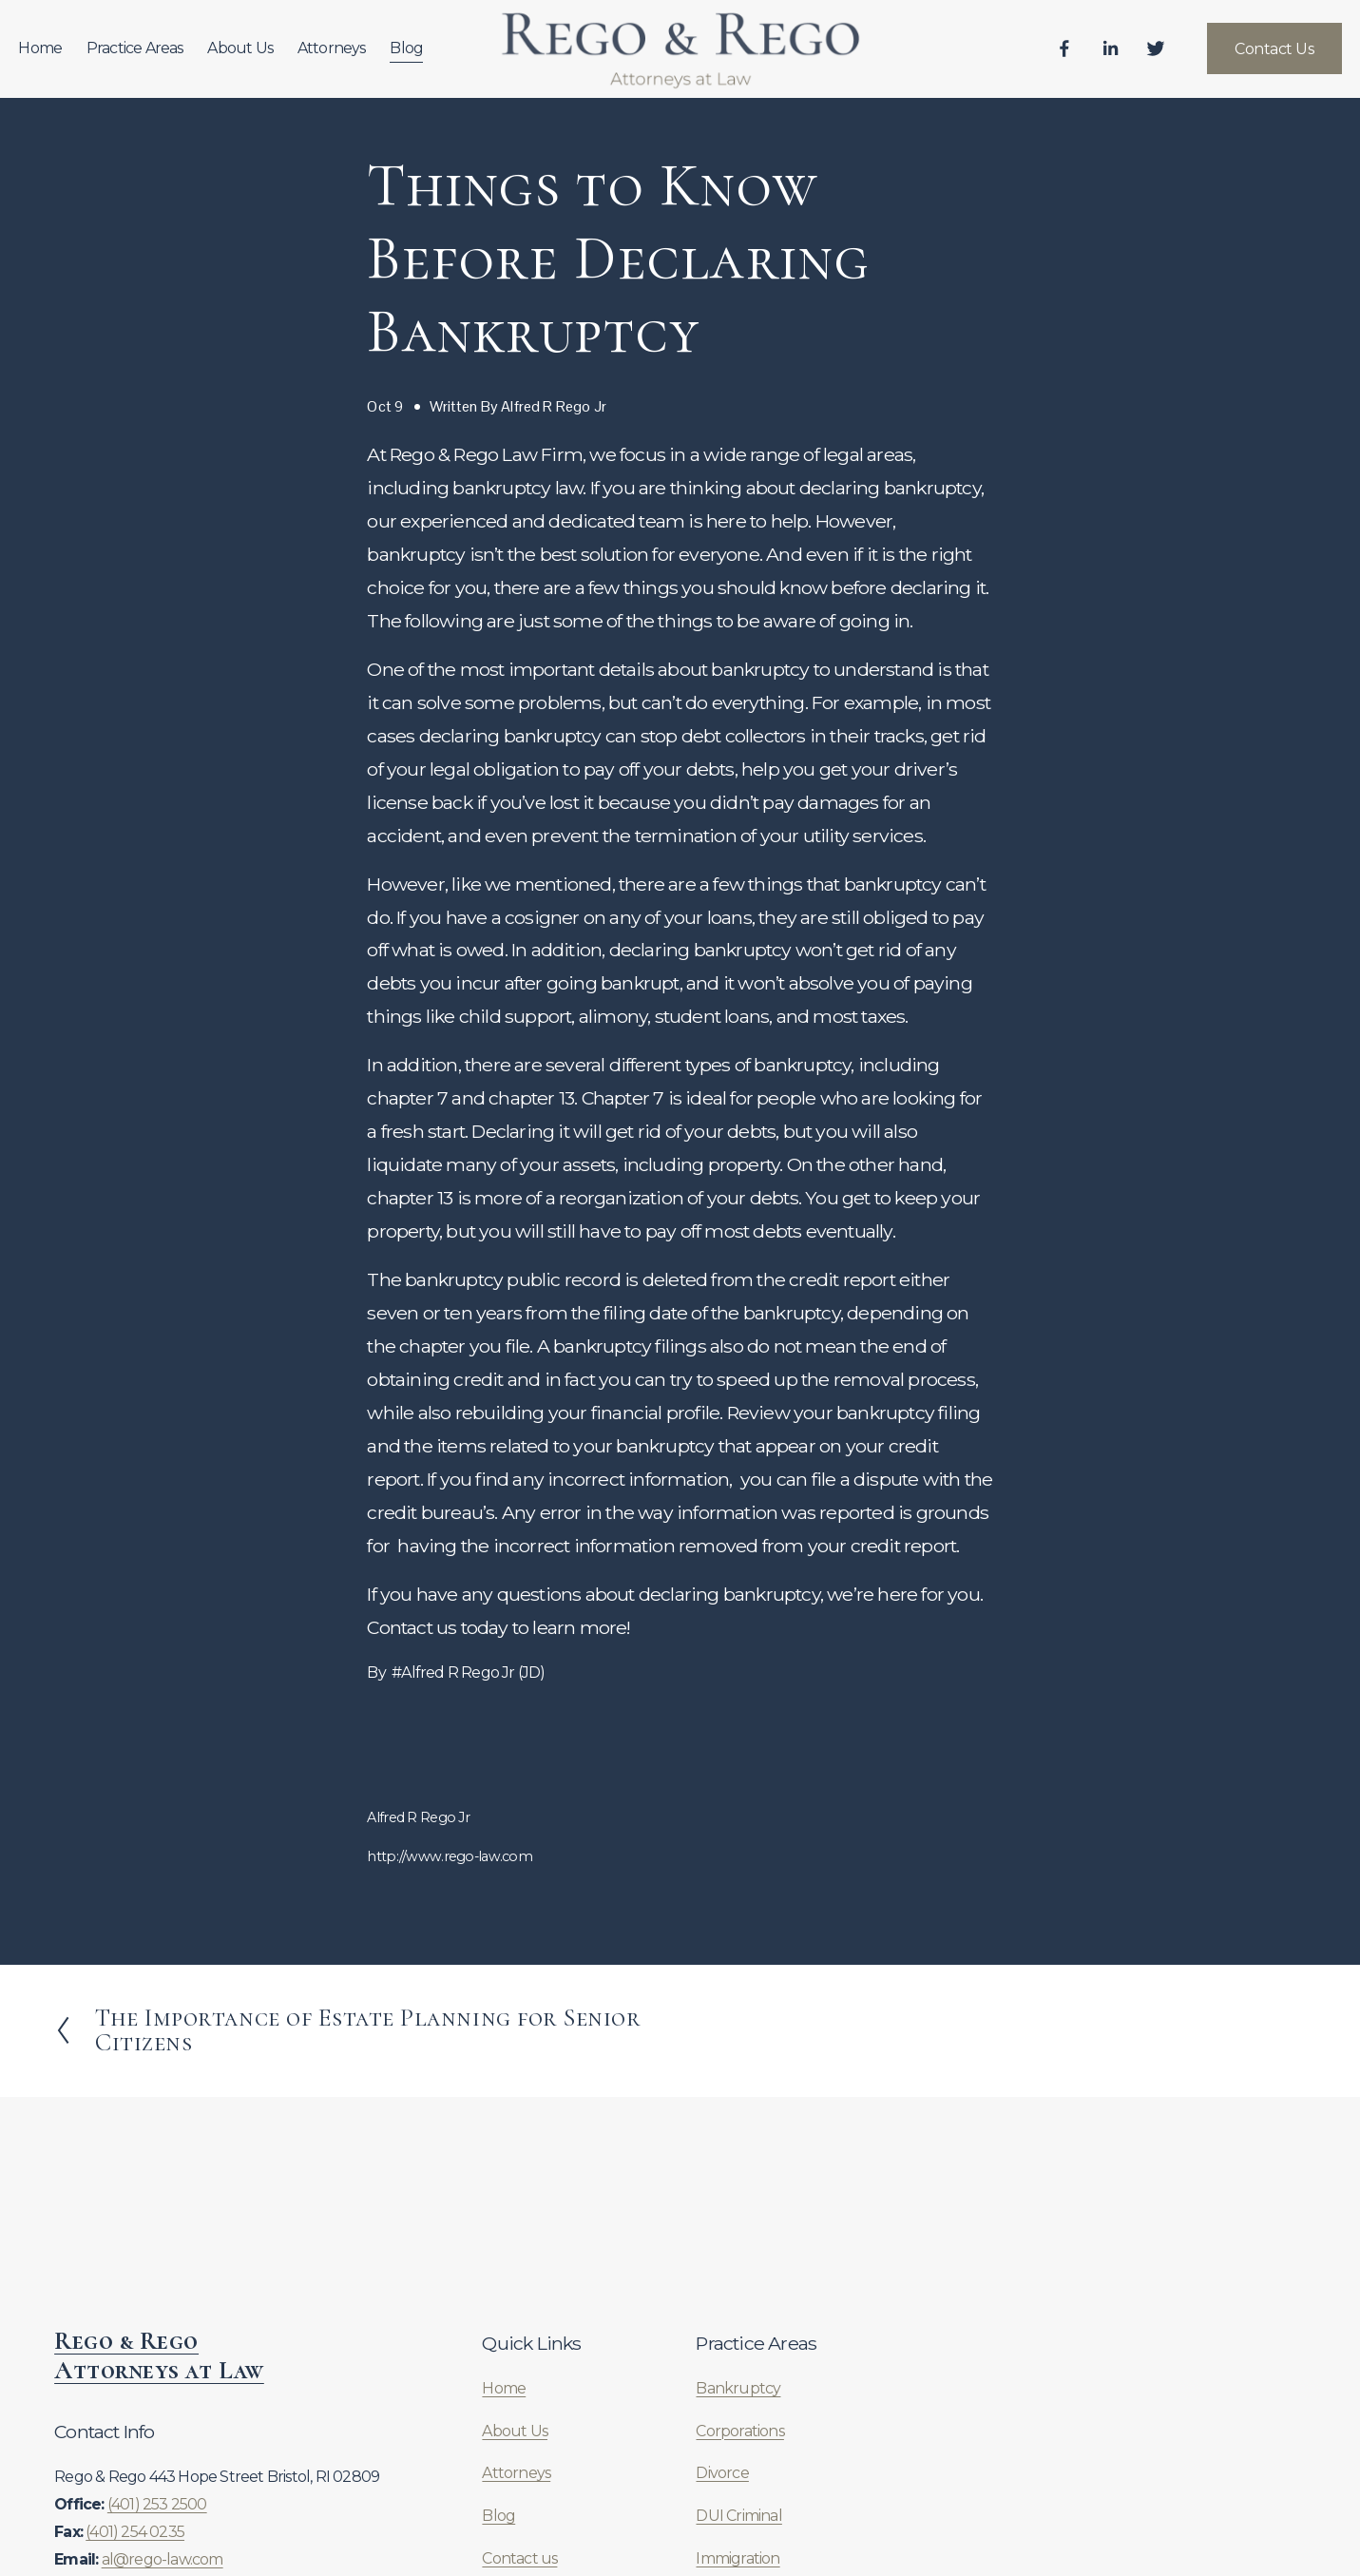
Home (76, 57)
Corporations (739, 2431)
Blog (442, 57)
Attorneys (368, 57)
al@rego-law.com (162, 2559)
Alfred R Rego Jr (553, 406)
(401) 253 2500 (157, 2504)
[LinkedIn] (1073, 58)
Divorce (722, 2473)
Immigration (737, 2558)
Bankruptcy (738, 2388)
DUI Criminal (738, 2516)
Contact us (519, 2558)
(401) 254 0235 (135, 2532)
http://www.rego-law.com (449, 1856)
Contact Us (1237, 57)
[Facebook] (1028, 58)
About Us (276, 57)
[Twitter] (1119, 58)
